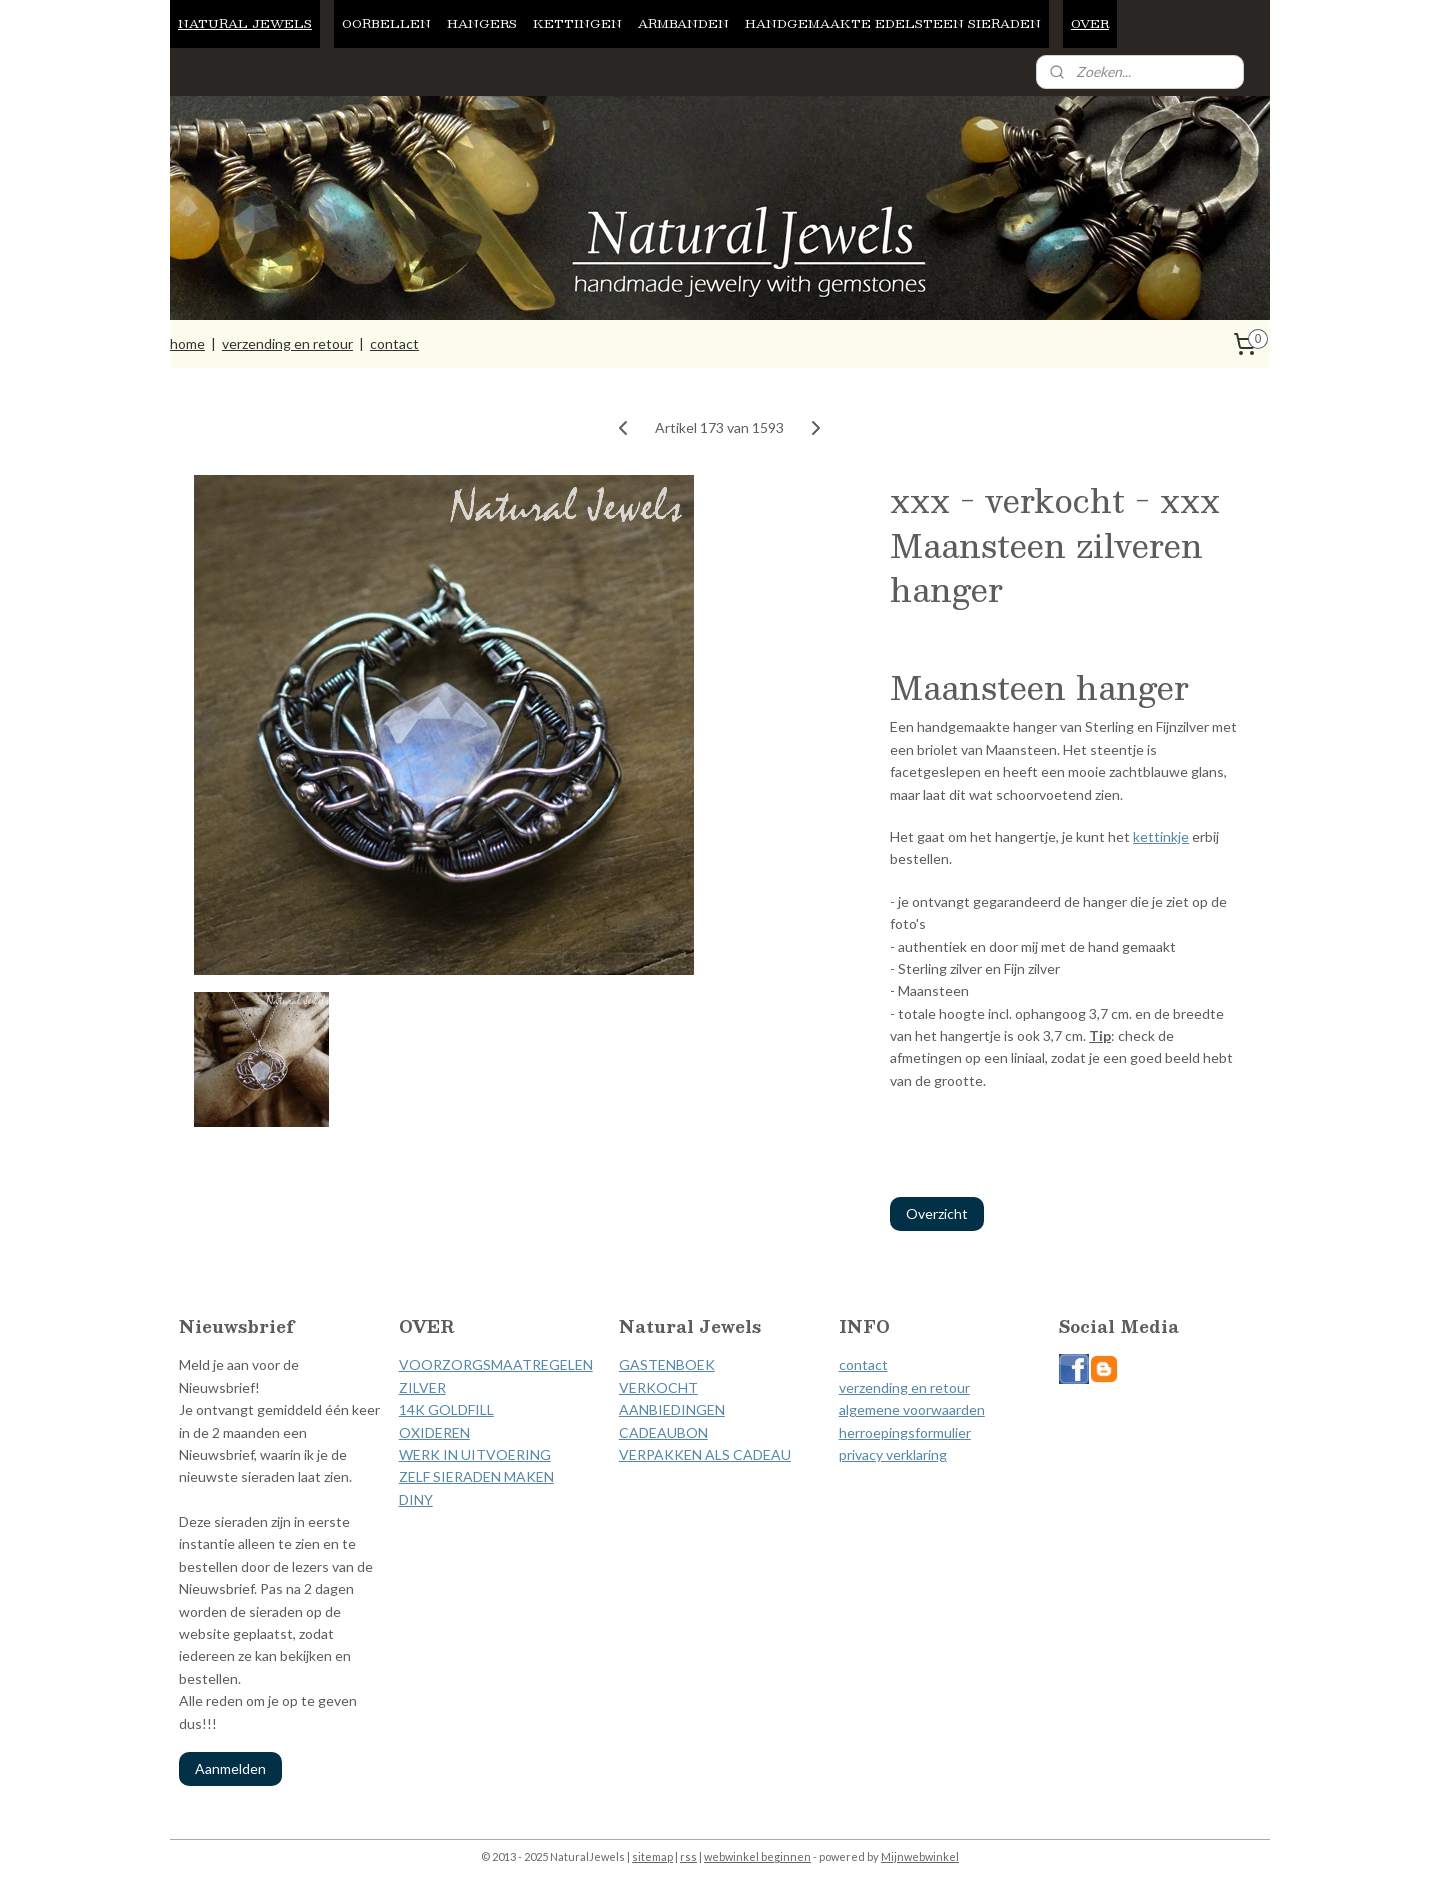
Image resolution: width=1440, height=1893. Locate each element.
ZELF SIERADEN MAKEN (476, 1476)
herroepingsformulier (905, 1432)
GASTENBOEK (667, 1364)
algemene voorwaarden (912, 1409)
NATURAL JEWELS (245, 23)
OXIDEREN (434, 1432)
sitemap (652, 1856)
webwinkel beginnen (757, 1856)
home (187, 343)
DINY (416, 1499)
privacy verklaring (893, 1454)
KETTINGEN (577, 23)
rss (688, 1856)
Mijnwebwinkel (920, 1856)
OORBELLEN (386, 23)
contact (394, 343)
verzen (860, 1387)
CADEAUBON (663, 1432)
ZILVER (422, 1387)
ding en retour (925, 1387)
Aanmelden (230, 1768)
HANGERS (482, 23)
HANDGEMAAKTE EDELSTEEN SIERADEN (893, 23)
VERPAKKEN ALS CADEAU (705, 1454)
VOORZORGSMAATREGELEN (496, 1364)
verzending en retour (287, 343)
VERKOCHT (658, 1387)
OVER (1090, 23)
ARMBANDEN (683, 23)
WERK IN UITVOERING (475, 1454)
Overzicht (937, 1213)
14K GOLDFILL (446, 1409)
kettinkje (1161, 836)
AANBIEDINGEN (672, 1409)
